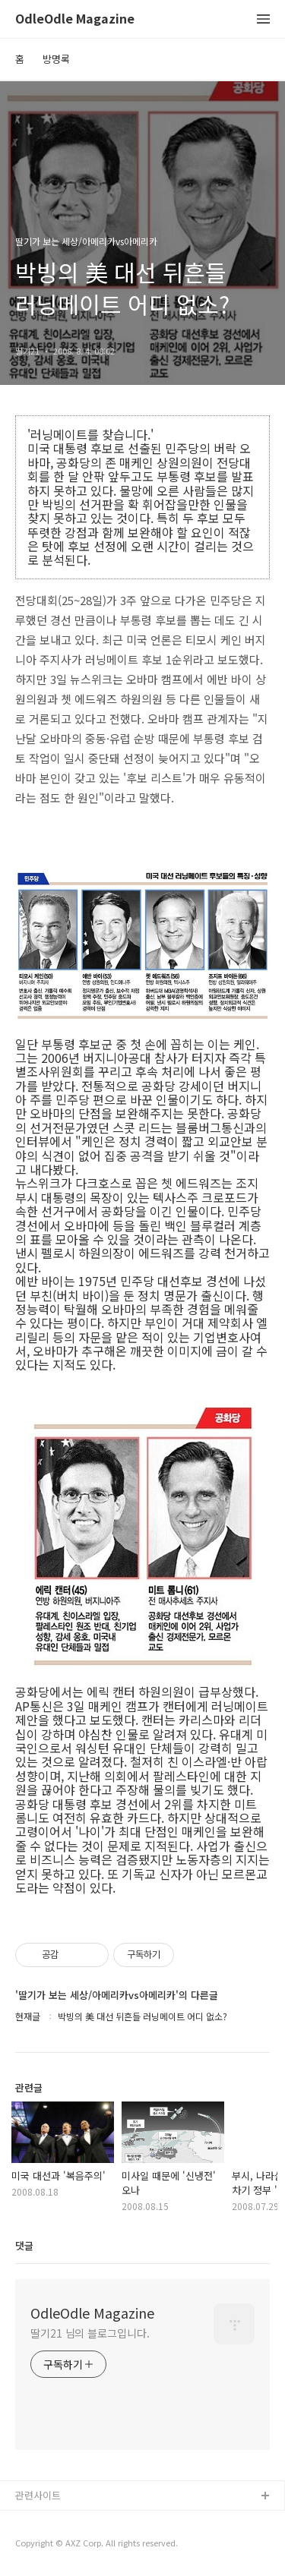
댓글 (24, 2245)
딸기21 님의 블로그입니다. (90, 2333)
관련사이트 (38, 2495)
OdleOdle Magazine (75, 19)
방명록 (56, 59)
